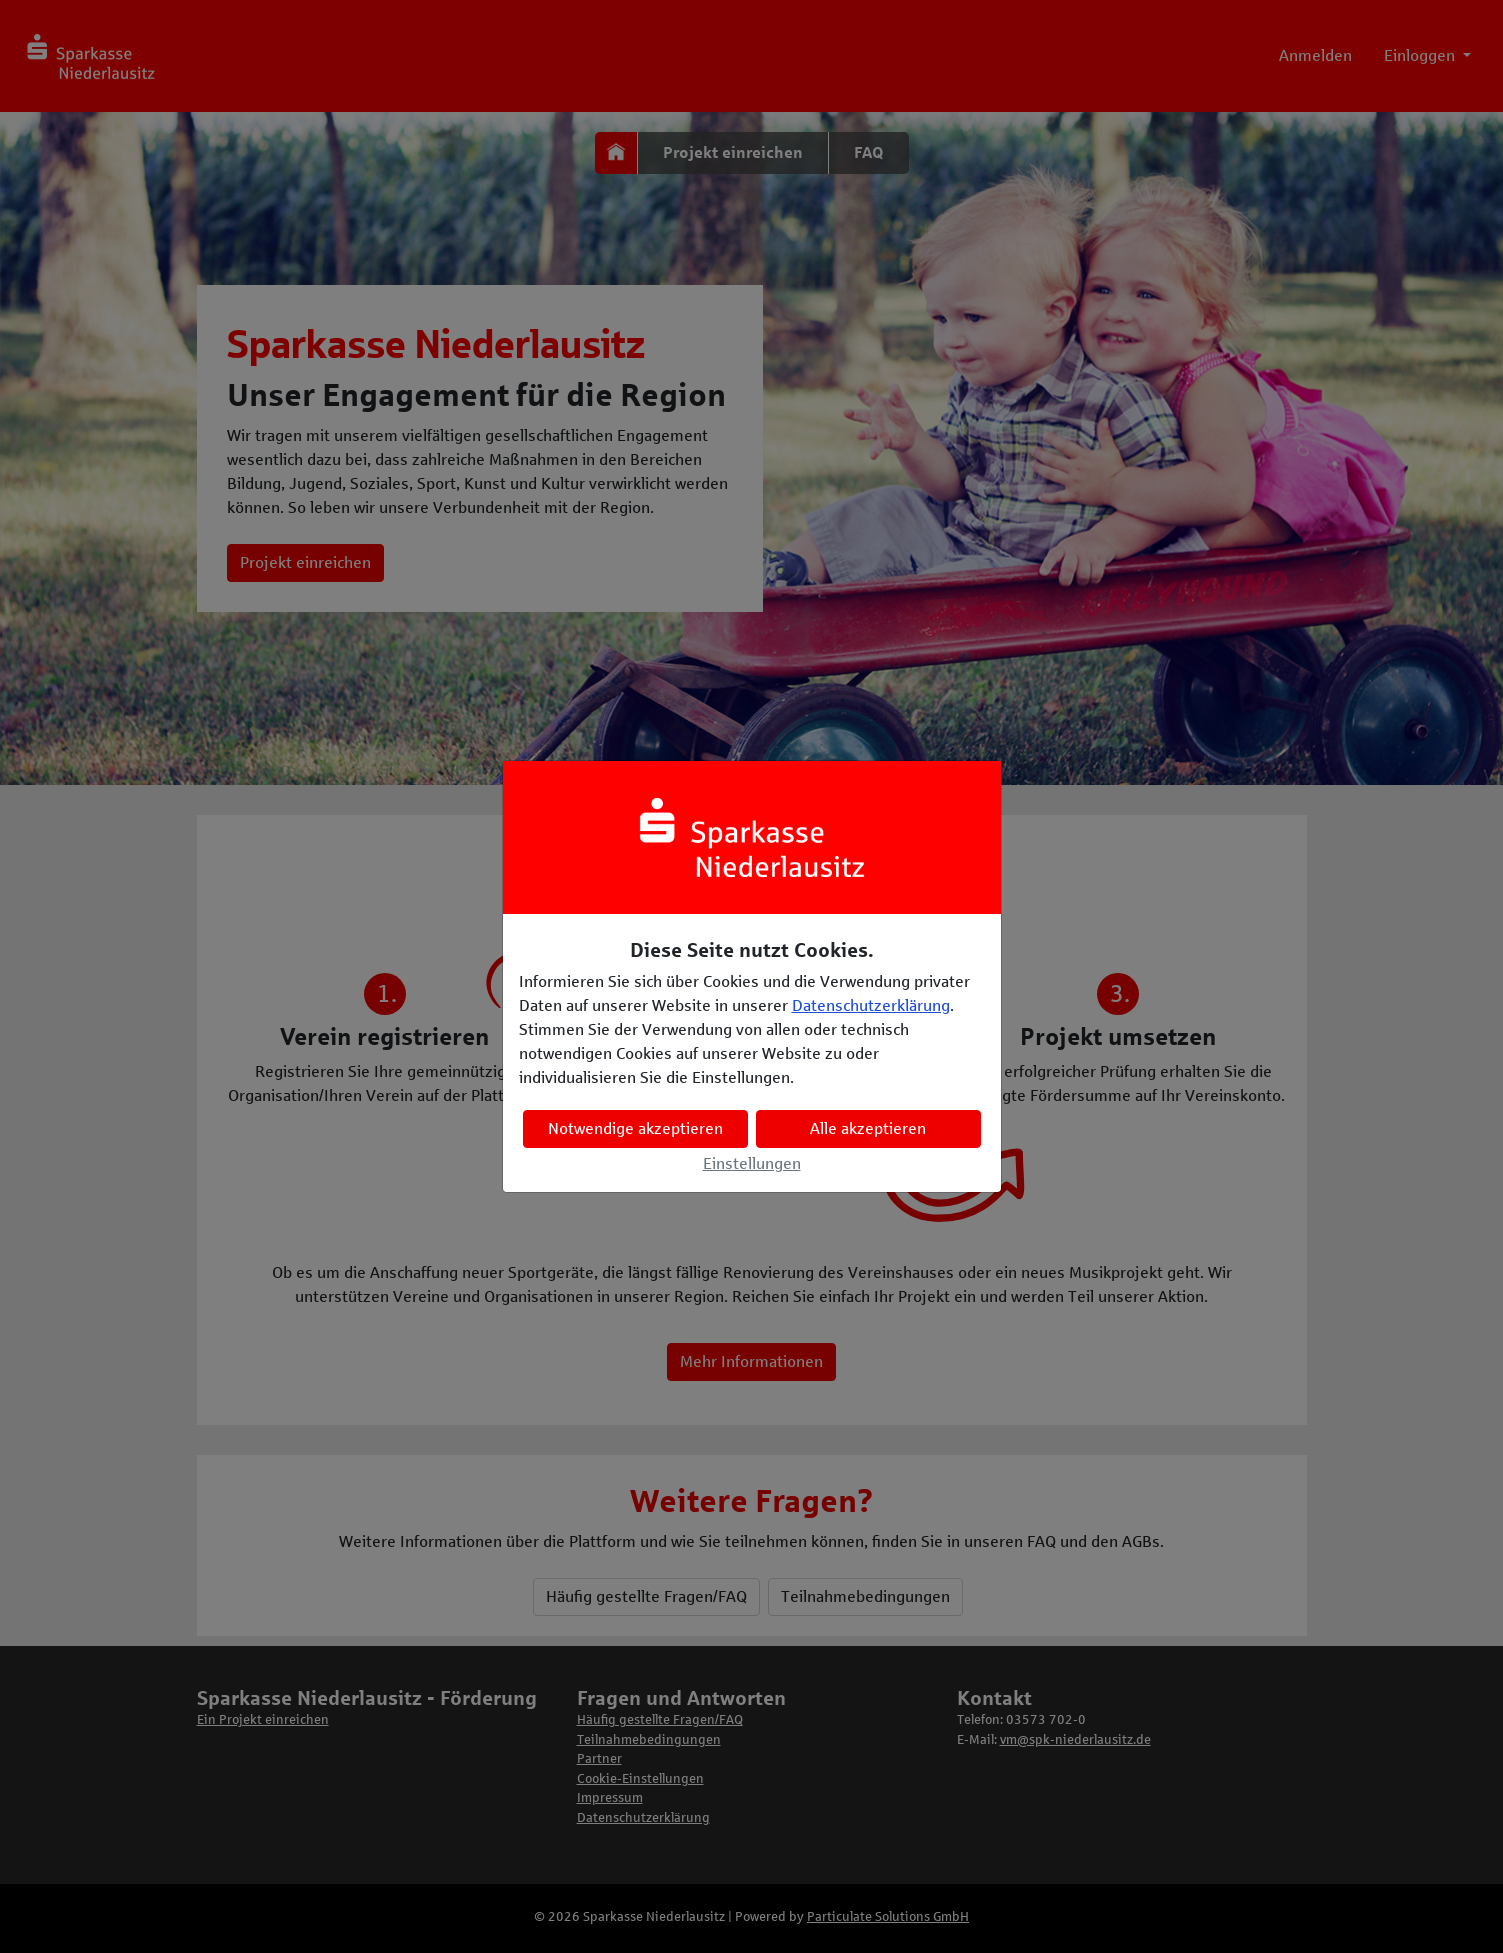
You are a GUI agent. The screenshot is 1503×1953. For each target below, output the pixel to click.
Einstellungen (752, 1163)
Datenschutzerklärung (871, 1005)
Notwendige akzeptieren (635, 1128)
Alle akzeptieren (868, 1128)
